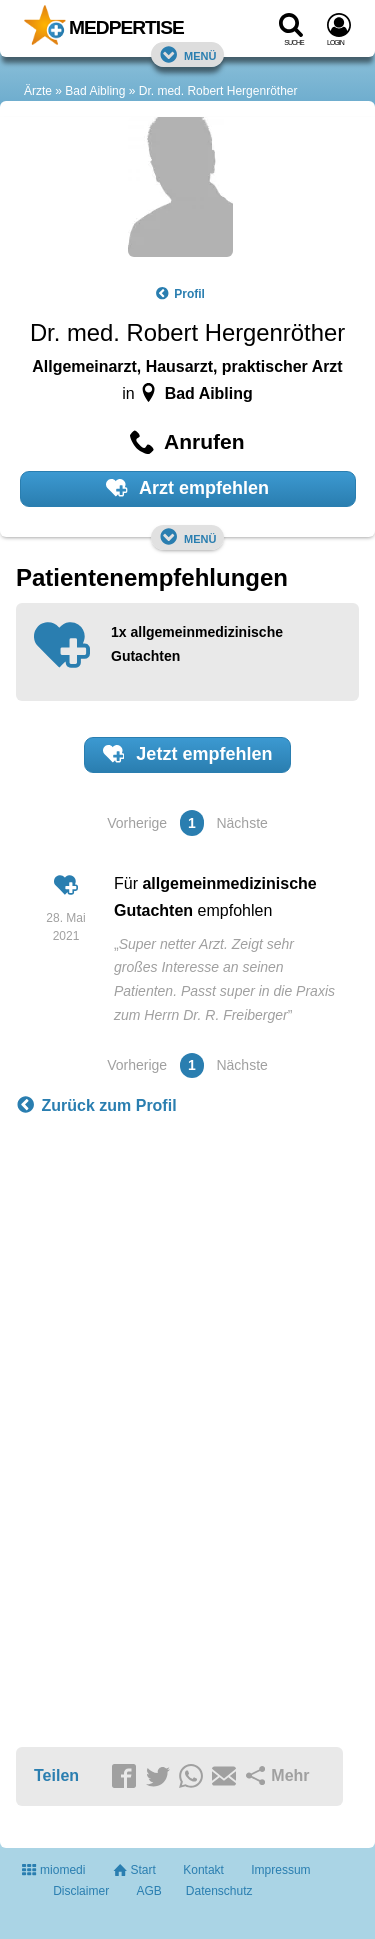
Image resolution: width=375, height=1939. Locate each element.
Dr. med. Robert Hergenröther (218, 91)
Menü (188, 54)
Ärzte (38, 91)
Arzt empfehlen (187, 488)
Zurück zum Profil (96, 1106)
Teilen (56, 1775)
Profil (180, 294)
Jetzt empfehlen (188, 754)
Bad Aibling (95, 91)
